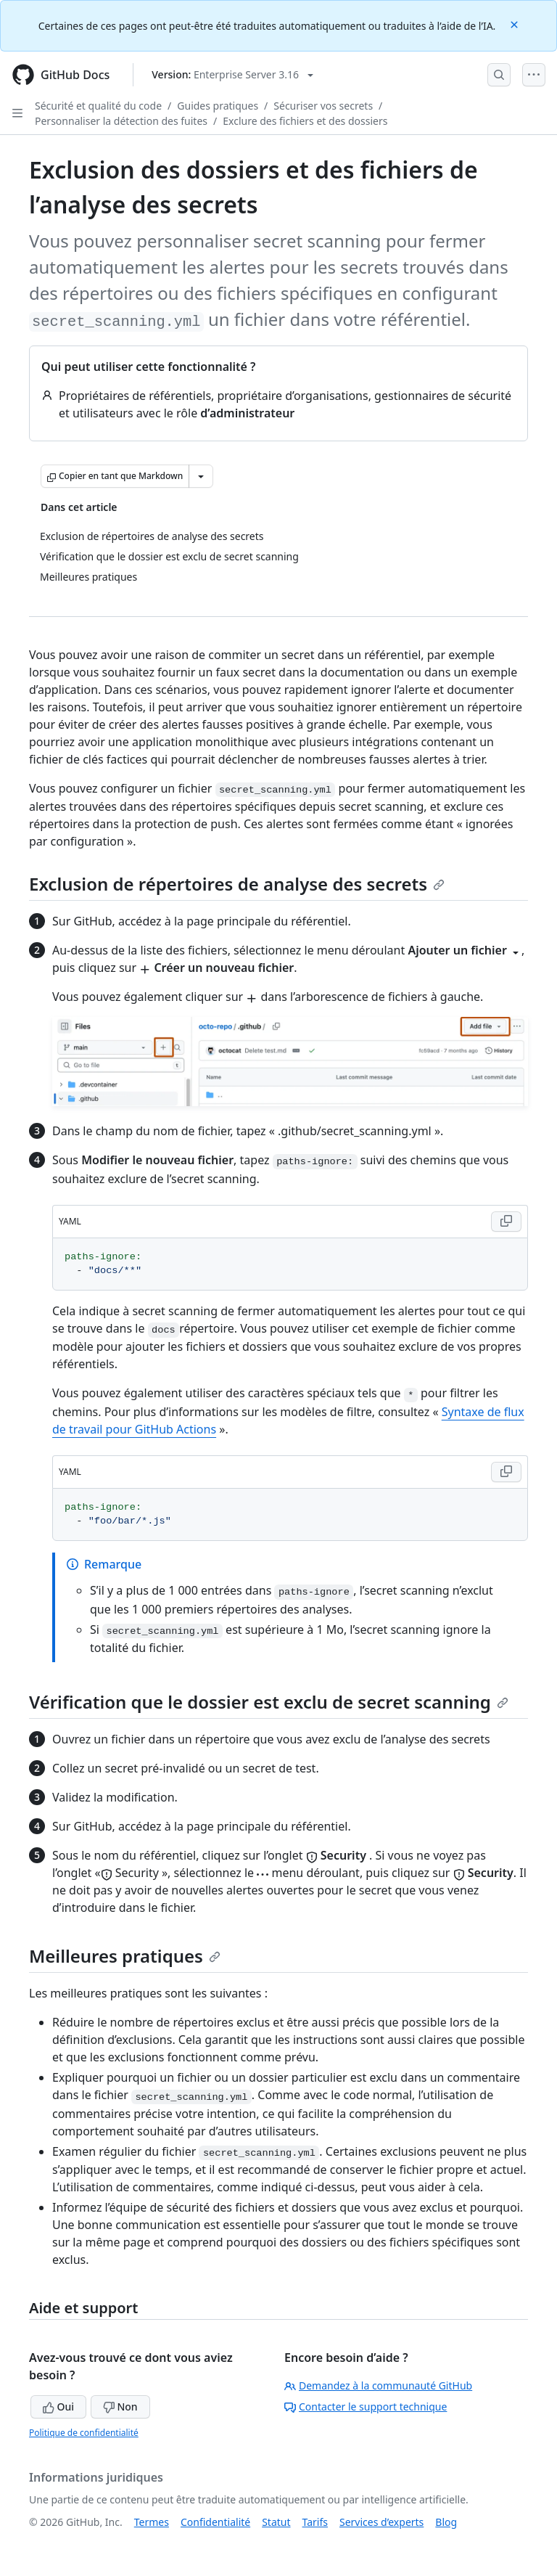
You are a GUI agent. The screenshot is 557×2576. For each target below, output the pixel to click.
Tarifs (315, 2522)
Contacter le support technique (365, 2406)
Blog (446, 2522)
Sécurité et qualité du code (98, 106)
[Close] (515, 23)
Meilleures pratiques (124, 1956)
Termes (151, 2522)
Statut (276, 2522)
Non (120, 2406)
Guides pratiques (217, 106)
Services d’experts (381, 2522)
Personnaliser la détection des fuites (121, 121)
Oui (58, 2406)
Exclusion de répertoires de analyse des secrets (237, 884)
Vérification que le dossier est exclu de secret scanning (268, 1702)
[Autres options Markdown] (201, 476)
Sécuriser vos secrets (323, 106)
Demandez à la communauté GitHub (378, 2385)
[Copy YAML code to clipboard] (506, 1221)
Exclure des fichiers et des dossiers (305, 121)
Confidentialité (215, 2522)
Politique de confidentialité (84, 2432)
